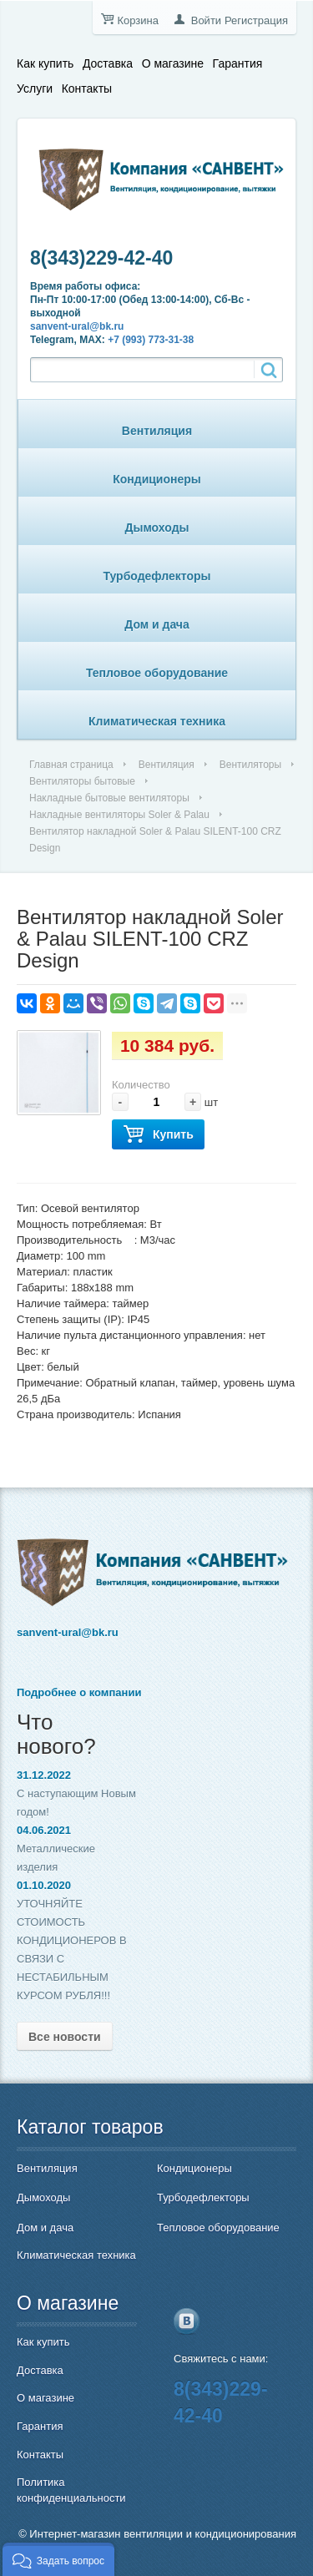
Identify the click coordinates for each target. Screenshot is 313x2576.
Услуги (35, 88)
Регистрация (256, 20)
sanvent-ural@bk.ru (77, 326)
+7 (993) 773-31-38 (151, 340)
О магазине (173, 63)
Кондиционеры (157, 479)
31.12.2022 (44, 1775)
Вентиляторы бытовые (82, 781)
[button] (58, 2559)
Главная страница (71, 764)
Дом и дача (156, 624)
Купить (158, 1134)
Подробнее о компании (79, 1692)
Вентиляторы (250, 764)
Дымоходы (157, 527)
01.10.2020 (44, 1885)
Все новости (64, 2036)
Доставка (108, 63)
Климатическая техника (156, 721)
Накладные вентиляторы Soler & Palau (119, 815)
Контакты (87, 88)
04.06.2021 (44, 1830)
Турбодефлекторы (157, 576)
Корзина (138, 20)
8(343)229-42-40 (101, 258)
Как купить (45, 63)
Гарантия (238, 63)
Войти (206, 20)
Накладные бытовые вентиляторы (109, 798)
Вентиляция (157, 430)
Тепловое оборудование (157, 672)
